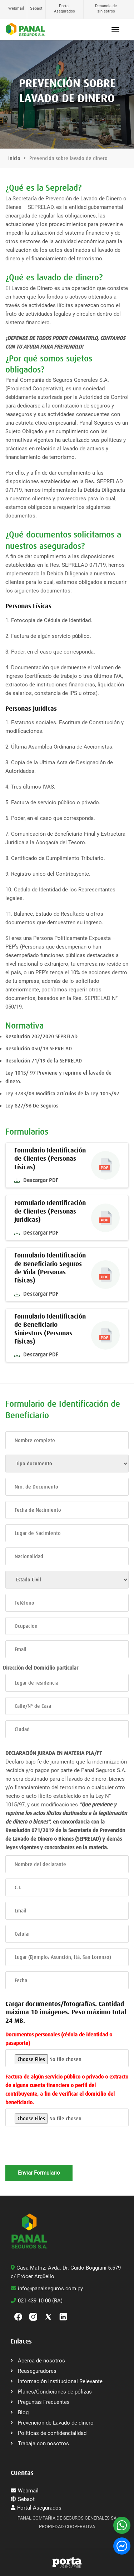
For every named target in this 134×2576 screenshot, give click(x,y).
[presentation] (59, 2151)
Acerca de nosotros (41, 2360)
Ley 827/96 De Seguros (31, 1105)
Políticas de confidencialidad (52, 2433)
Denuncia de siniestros (106, 9)
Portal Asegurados (64, 9)
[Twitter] (48, 2316)
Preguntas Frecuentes (44, 2402)
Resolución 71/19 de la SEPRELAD (43, 1060)
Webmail (16, 8)
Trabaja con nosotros (43, 2443)
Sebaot (36, 8)
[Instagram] (33, 2316)
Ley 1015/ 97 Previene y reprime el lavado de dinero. (58, 1077)
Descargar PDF (36, 1180)
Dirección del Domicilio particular (40, 1667)
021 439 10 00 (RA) (37, 2300)
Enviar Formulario (39, 2173)
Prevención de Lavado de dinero (56, 2423)
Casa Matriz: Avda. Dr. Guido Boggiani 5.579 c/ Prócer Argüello (66, 2272)
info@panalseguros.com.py (47, 2288)
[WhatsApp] (121, 2525)
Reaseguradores (37, 2371)
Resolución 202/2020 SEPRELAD (41, 1036)
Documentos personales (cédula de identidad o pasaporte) (58, 2039)
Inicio (14, 158)
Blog (23, 2412)
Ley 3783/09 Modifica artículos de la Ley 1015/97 (62, 1093)
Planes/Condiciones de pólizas (55, 2392)
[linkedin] (63, 2316)
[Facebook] (18, 2316)
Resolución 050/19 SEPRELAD (38, 1048)
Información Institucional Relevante (60, 2381)
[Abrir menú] (115, 30)
